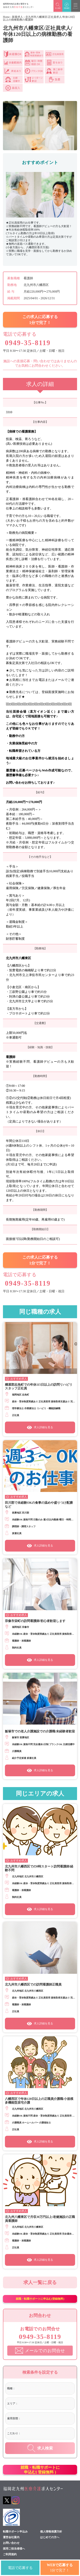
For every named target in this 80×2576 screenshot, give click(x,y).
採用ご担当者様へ (14, 2548)
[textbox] (32, 2388)
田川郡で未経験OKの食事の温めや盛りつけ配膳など (39, 1504)
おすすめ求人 (18, 1378)
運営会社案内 (11, 2537)
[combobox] (44, 2389)
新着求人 (17, 16)
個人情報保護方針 (51, 2531)
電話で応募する (20, 2568)
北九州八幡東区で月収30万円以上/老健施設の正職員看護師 (40, 2218)
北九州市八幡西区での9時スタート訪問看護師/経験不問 (39, 1868)
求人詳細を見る (40, 1427)
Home (6, 16)
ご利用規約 (10, 2554)
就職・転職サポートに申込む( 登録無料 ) (40, 2469)
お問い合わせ (11, 2543)
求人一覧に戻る (40, 2282)
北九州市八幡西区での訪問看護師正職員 (33, 1984)
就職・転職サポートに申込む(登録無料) (40, 2298)
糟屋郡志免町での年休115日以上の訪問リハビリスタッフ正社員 (38, 1386)
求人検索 (40, 2448)
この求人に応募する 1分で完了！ (40, 320)
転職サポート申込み (15, 2531)
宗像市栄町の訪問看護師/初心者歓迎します (35, 1621)
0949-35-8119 (28, 343)
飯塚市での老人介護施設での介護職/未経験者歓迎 (40, 1731)
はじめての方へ (49, 2537)
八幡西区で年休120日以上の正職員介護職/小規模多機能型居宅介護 (39, 2100)
